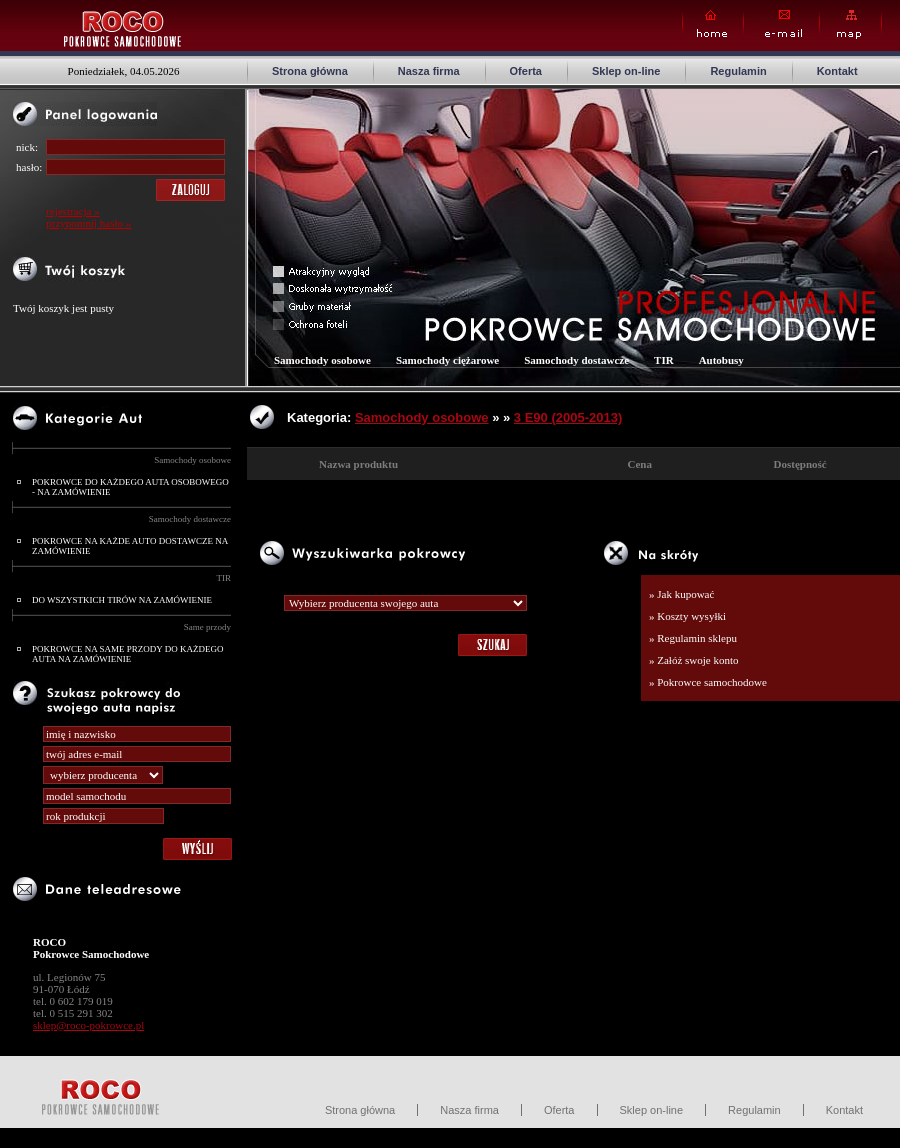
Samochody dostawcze (190, 519)
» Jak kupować (681, 594)
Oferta (526, 71)
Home (713, 24)
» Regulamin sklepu (693, 638)
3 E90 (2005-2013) (568, 417)
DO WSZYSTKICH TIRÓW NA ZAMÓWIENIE (122, 600)
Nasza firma (429, 71)
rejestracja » (72, 211)
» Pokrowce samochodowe (708, 682)
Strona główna (310, 71)
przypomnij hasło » (88, 223)
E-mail (781, 24)
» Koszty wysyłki (687, 616)
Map (850, 24)
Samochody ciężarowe (447, 360)
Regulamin (738, 71)
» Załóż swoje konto (694, 660)
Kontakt (837, 71)
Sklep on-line (626, 71)
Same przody (207, 627)
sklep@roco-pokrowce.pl (88, 1025)
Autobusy (721, 360)
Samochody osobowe (192, 460)
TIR (224, 578)
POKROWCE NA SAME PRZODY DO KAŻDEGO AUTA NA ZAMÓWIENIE (127, 654)
